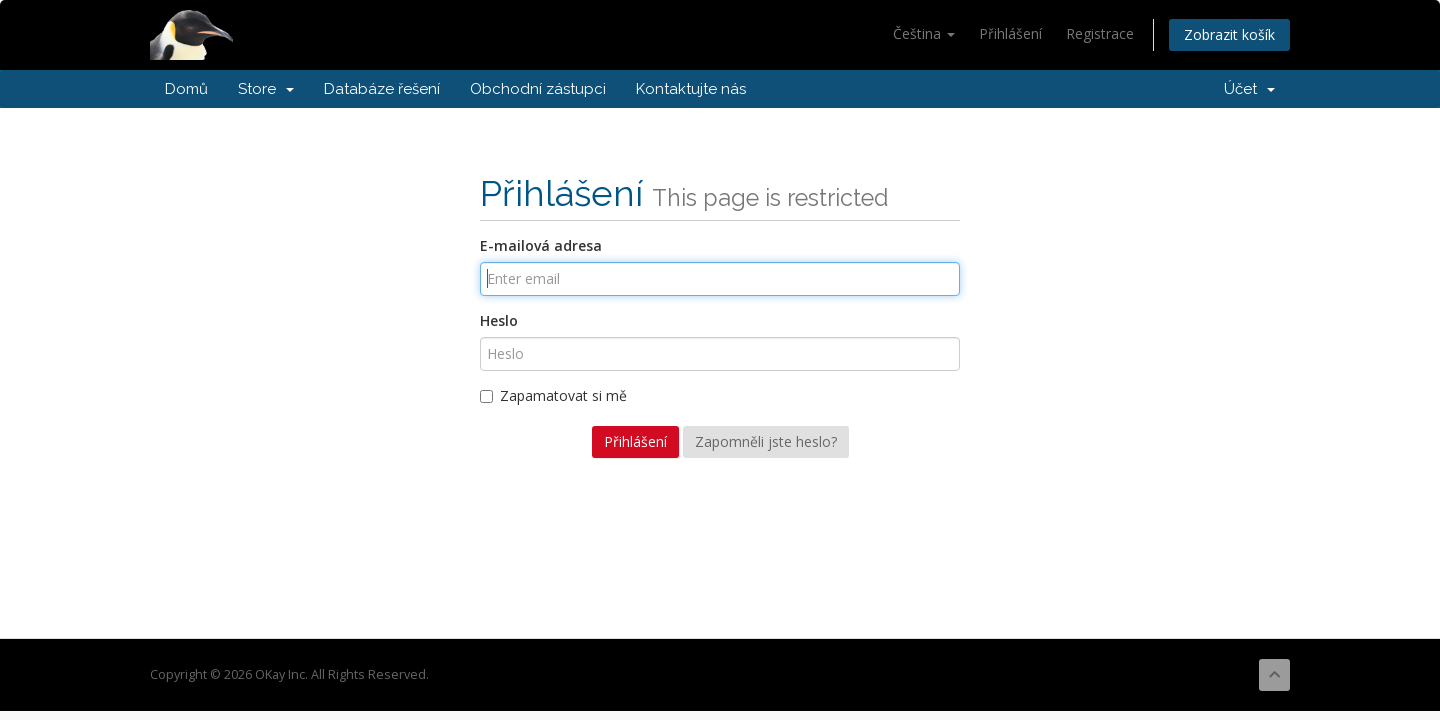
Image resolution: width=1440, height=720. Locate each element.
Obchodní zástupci (538, 89)
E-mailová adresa (541, 245)
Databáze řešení (382, 89)
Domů (186, 89)
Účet (1249, 89)
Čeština (924, 33)
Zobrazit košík (1229, 34)
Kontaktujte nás (691, 89)
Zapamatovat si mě (553, 395)
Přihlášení (1010, 33)
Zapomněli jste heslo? (766, 441)
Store (266, 89)
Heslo (499, 320)
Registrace (1100, 33)
